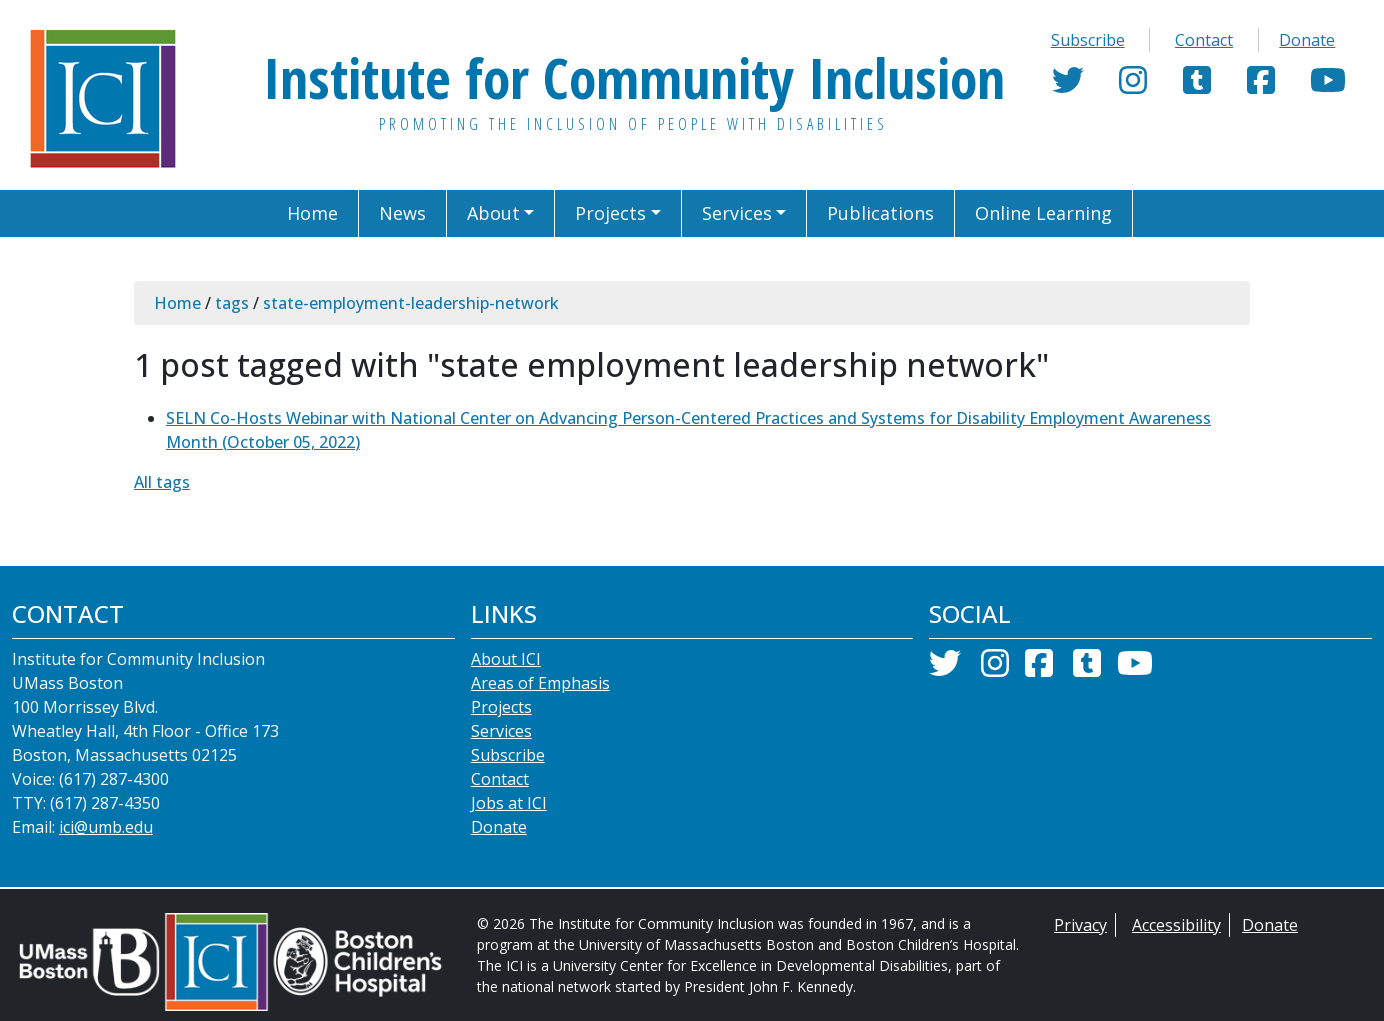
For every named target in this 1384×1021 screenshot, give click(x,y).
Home (177, 303)
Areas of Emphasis (540, 683)
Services (501, 731)
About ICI (506, 659)
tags (232, 303)
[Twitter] (1068, 86)
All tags (162, 482)
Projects (501, 707)
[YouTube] (1328, 86)
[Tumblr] (1197, 86)
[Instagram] (1133, 86)
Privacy (1080, 925)
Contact (1204, 40)
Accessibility (1176, 925)
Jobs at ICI (509, 803)
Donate (1307, 40)
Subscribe (1088, 40)
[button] (501, 213)
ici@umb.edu (106, 827)
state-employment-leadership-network (411, 303)
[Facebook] (1261, 86)
